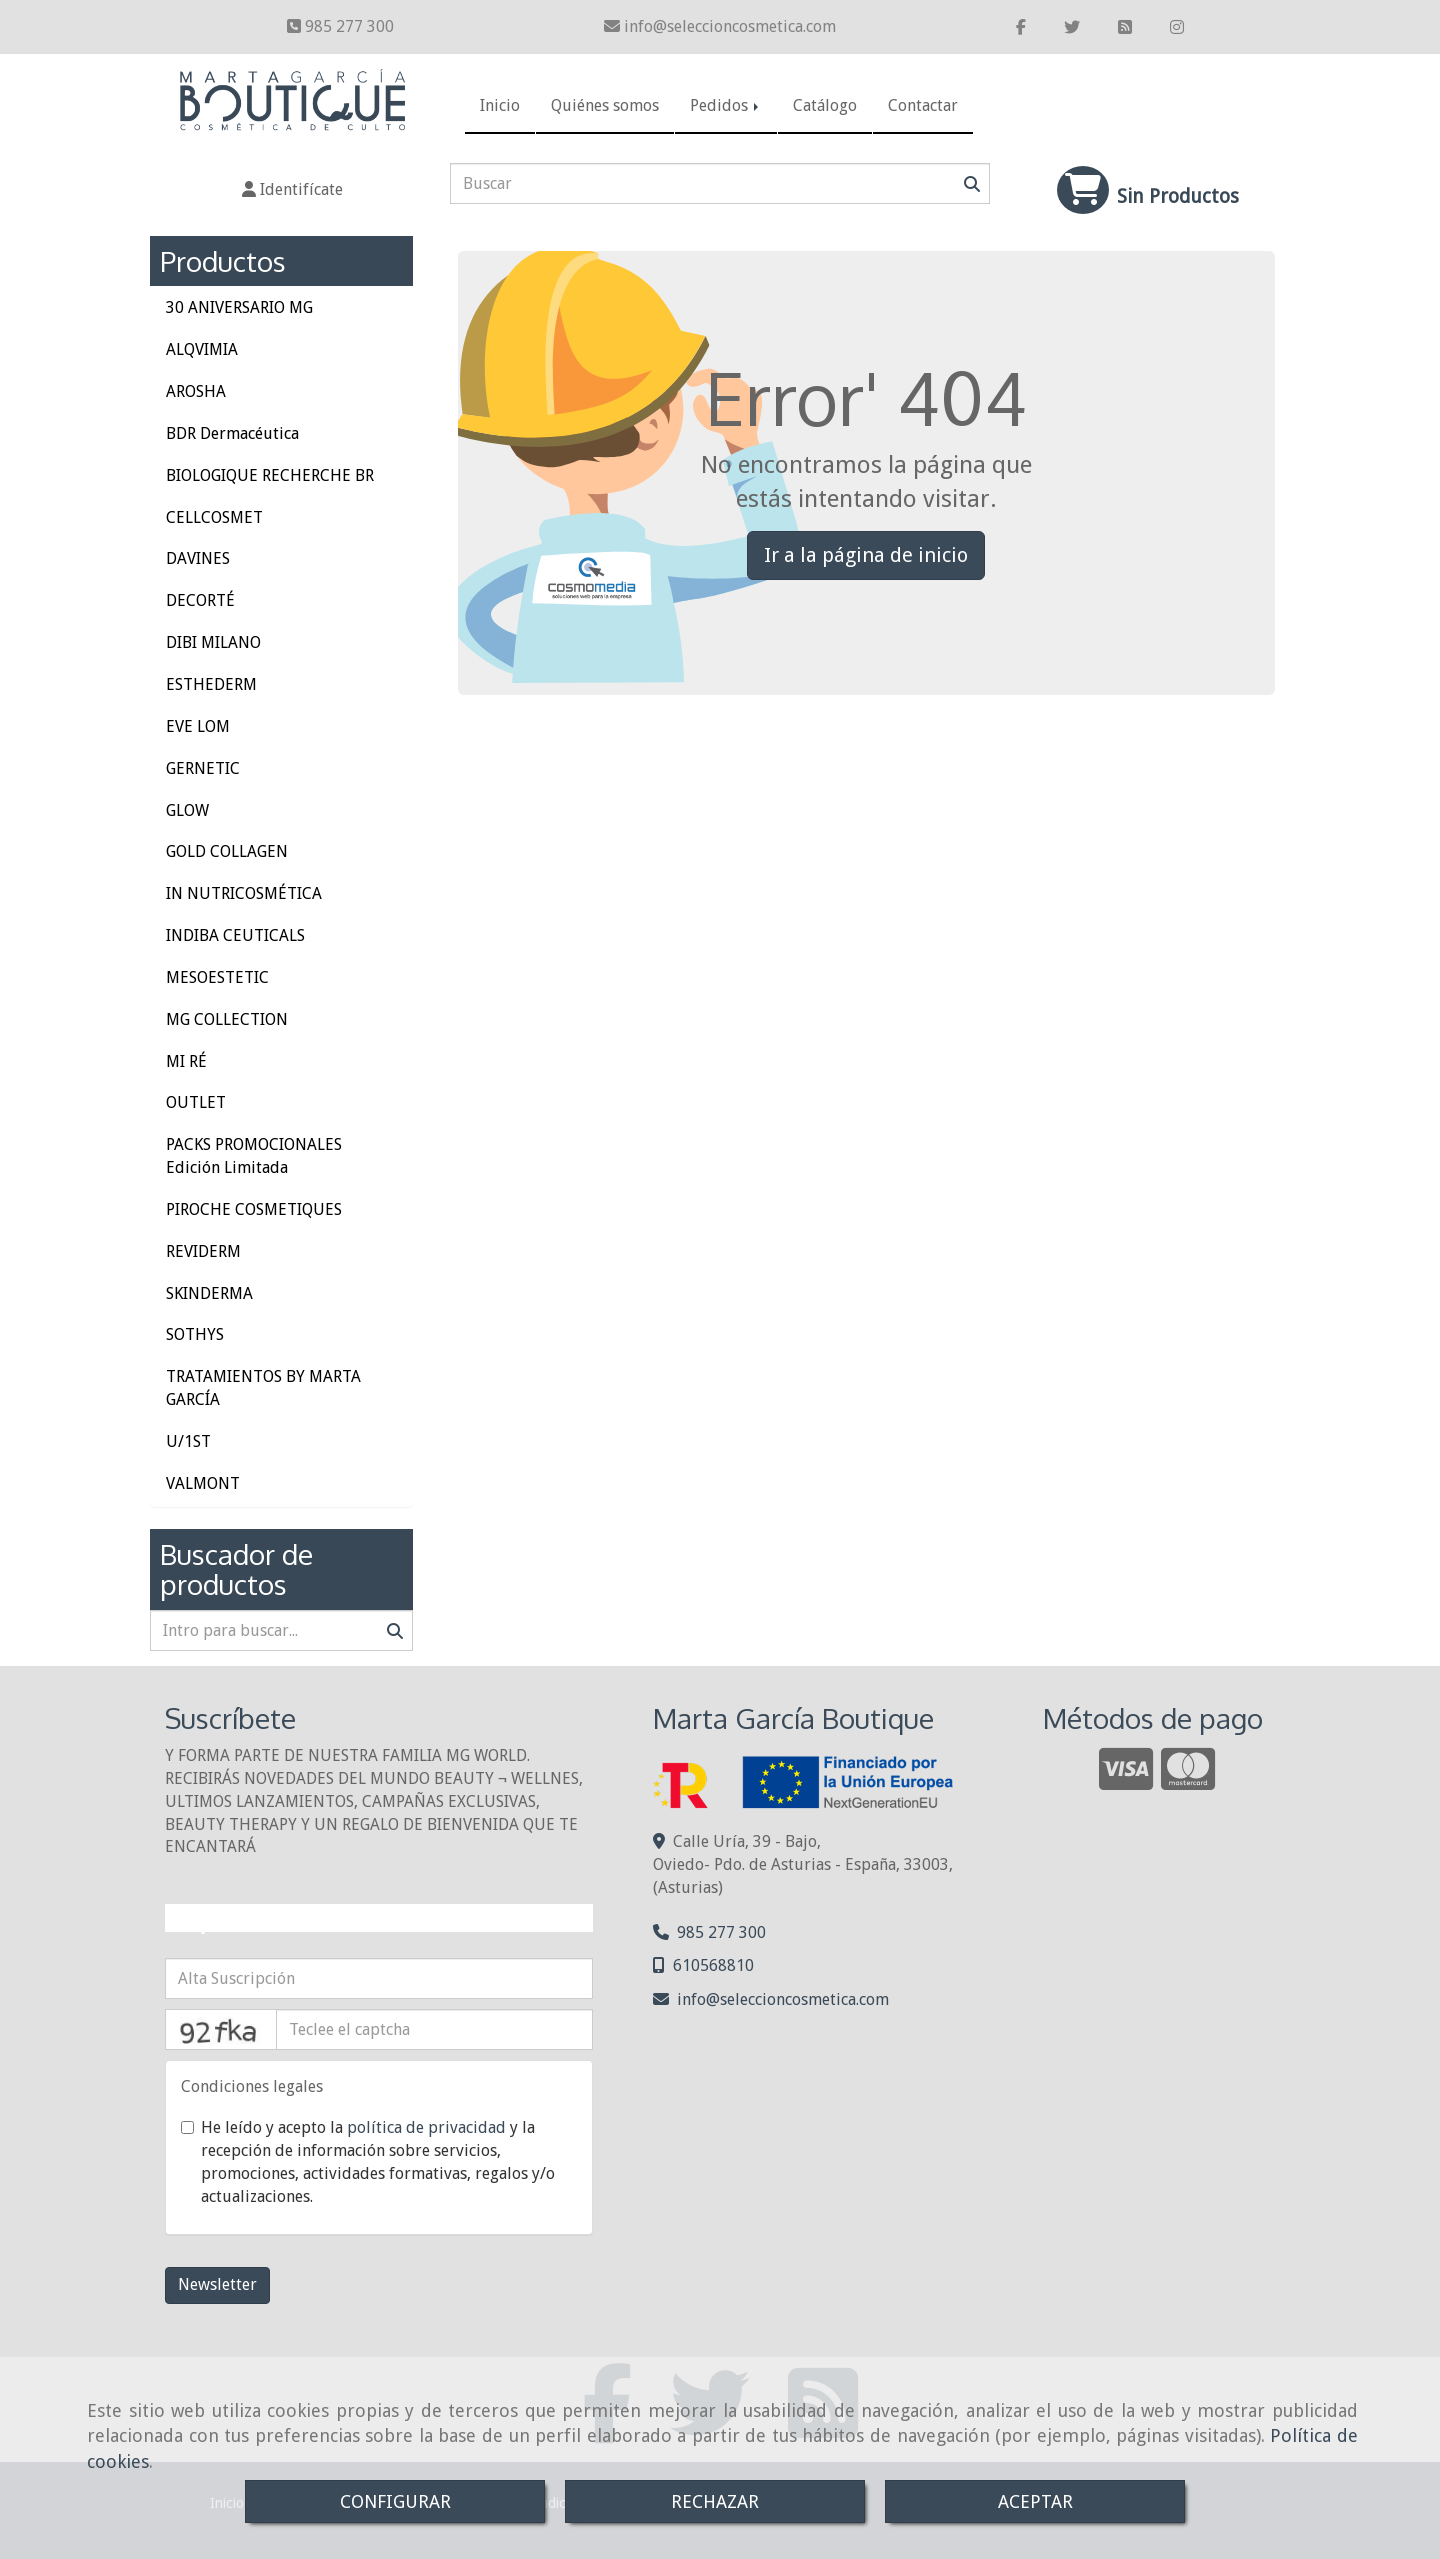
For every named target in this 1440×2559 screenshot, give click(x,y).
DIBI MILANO (213, 642)
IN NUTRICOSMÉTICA (244, 893)
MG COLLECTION (227, 1019)
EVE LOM (198, 726)
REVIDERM (203, 1251)
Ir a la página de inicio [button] (866, 555)
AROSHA (196, 391)
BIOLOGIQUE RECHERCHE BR (270, 475)
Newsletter (217, 2284)
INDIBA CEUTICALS (235, 935)
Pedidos (726, 105)
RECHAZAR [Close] (715, 2501)
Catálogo (825, 105)
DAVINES (198, 558)
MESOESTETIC (217, 977)
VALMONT (203, 1483)
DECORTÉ (200, 600)
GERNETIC (203, 768)
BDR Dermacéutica (232, 433)
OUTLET (196, 1102)
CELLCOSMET (214, 517)
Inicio (500, 105)
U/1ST (188, 1441)
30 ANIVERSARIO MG (239, 307)
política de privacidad (426, 2127)
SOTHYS (195, 1334)
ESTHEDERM (211, 684)
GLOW (187, 810)
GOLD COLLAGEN (227, 851)
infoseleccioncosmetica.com (730, 26)
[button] (292, 190)
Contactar (923, 105)
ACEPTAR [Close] (1035, 2501)
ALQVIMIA (202, 349)
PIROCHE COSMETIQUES (254, 1209)
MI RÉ (186, 1061)
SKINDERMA (209, 1293)
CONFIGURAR (395, 2501)
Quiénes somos (605, 105)
